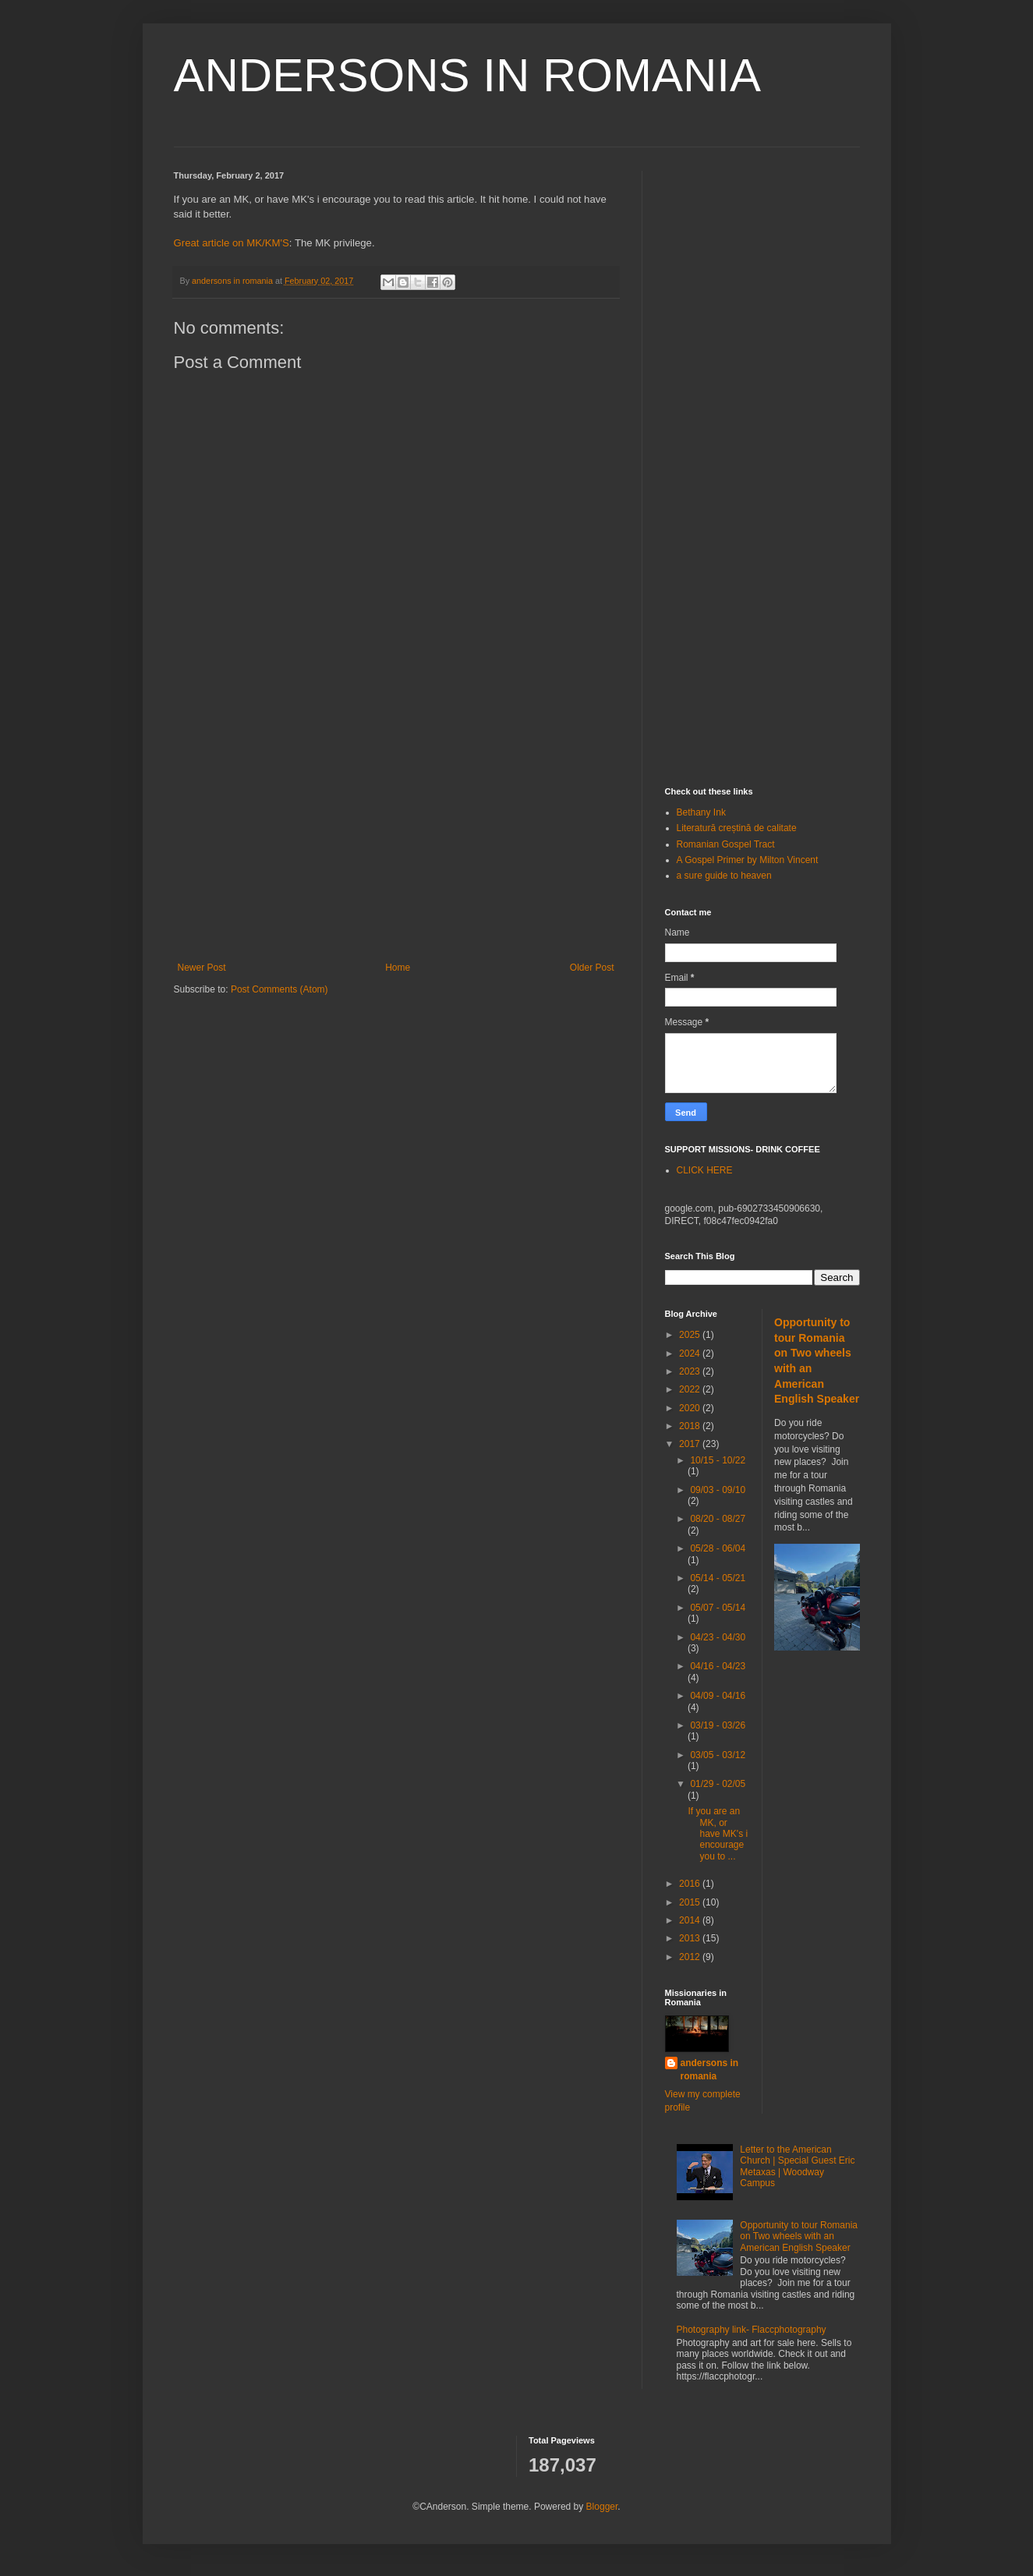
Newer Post (202, 967)
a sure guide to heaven (724, 875)
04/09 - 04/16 (717, 1695)
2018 (690, 1426)
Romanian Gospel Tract (726, 844)
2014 (690, 1920)
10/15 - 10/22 (717, 1460)
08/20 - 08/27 (717, 1518)
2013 (690, 1938)
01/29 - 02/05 (717, 1783)
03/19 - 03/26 (717, 1725)
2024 (690, 1353)
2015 (690, 1902)
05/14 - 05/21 (717, 1578)
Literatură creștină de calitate (737, 828)
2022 (690, 1389)
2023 (690, 1371)
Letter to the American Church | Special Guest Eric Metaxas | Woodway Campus (797, 2166)
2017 (690, 1443)
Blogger (602, 2506)
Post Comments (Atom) (279, 989)
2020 (690, 1408)
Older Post (592, 967)
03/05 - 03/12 (717, 1755)
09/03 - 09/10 (717, 1489)
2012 (690, 1956)
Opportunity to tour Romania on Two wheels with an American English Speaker (799, 2236)
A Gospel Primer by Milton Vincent (748, 860)
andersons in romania (710, 2070)
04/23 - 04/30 (717, 1637)
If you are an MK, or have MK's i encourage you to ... (718, 1834)
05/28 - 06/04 (717, 1548)
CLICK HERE (705, 1170)
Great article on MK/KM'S (231, 243)
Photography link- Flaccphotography (751, 2329)
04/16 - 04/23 (717, 1666)
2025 (690, 1334)
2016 (690, 1883)
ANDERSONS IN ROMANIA (467, 75)
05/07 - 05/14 (717, 1607)
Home (397, 967)
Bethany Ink (701, 812)
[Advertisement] (396, 833)
